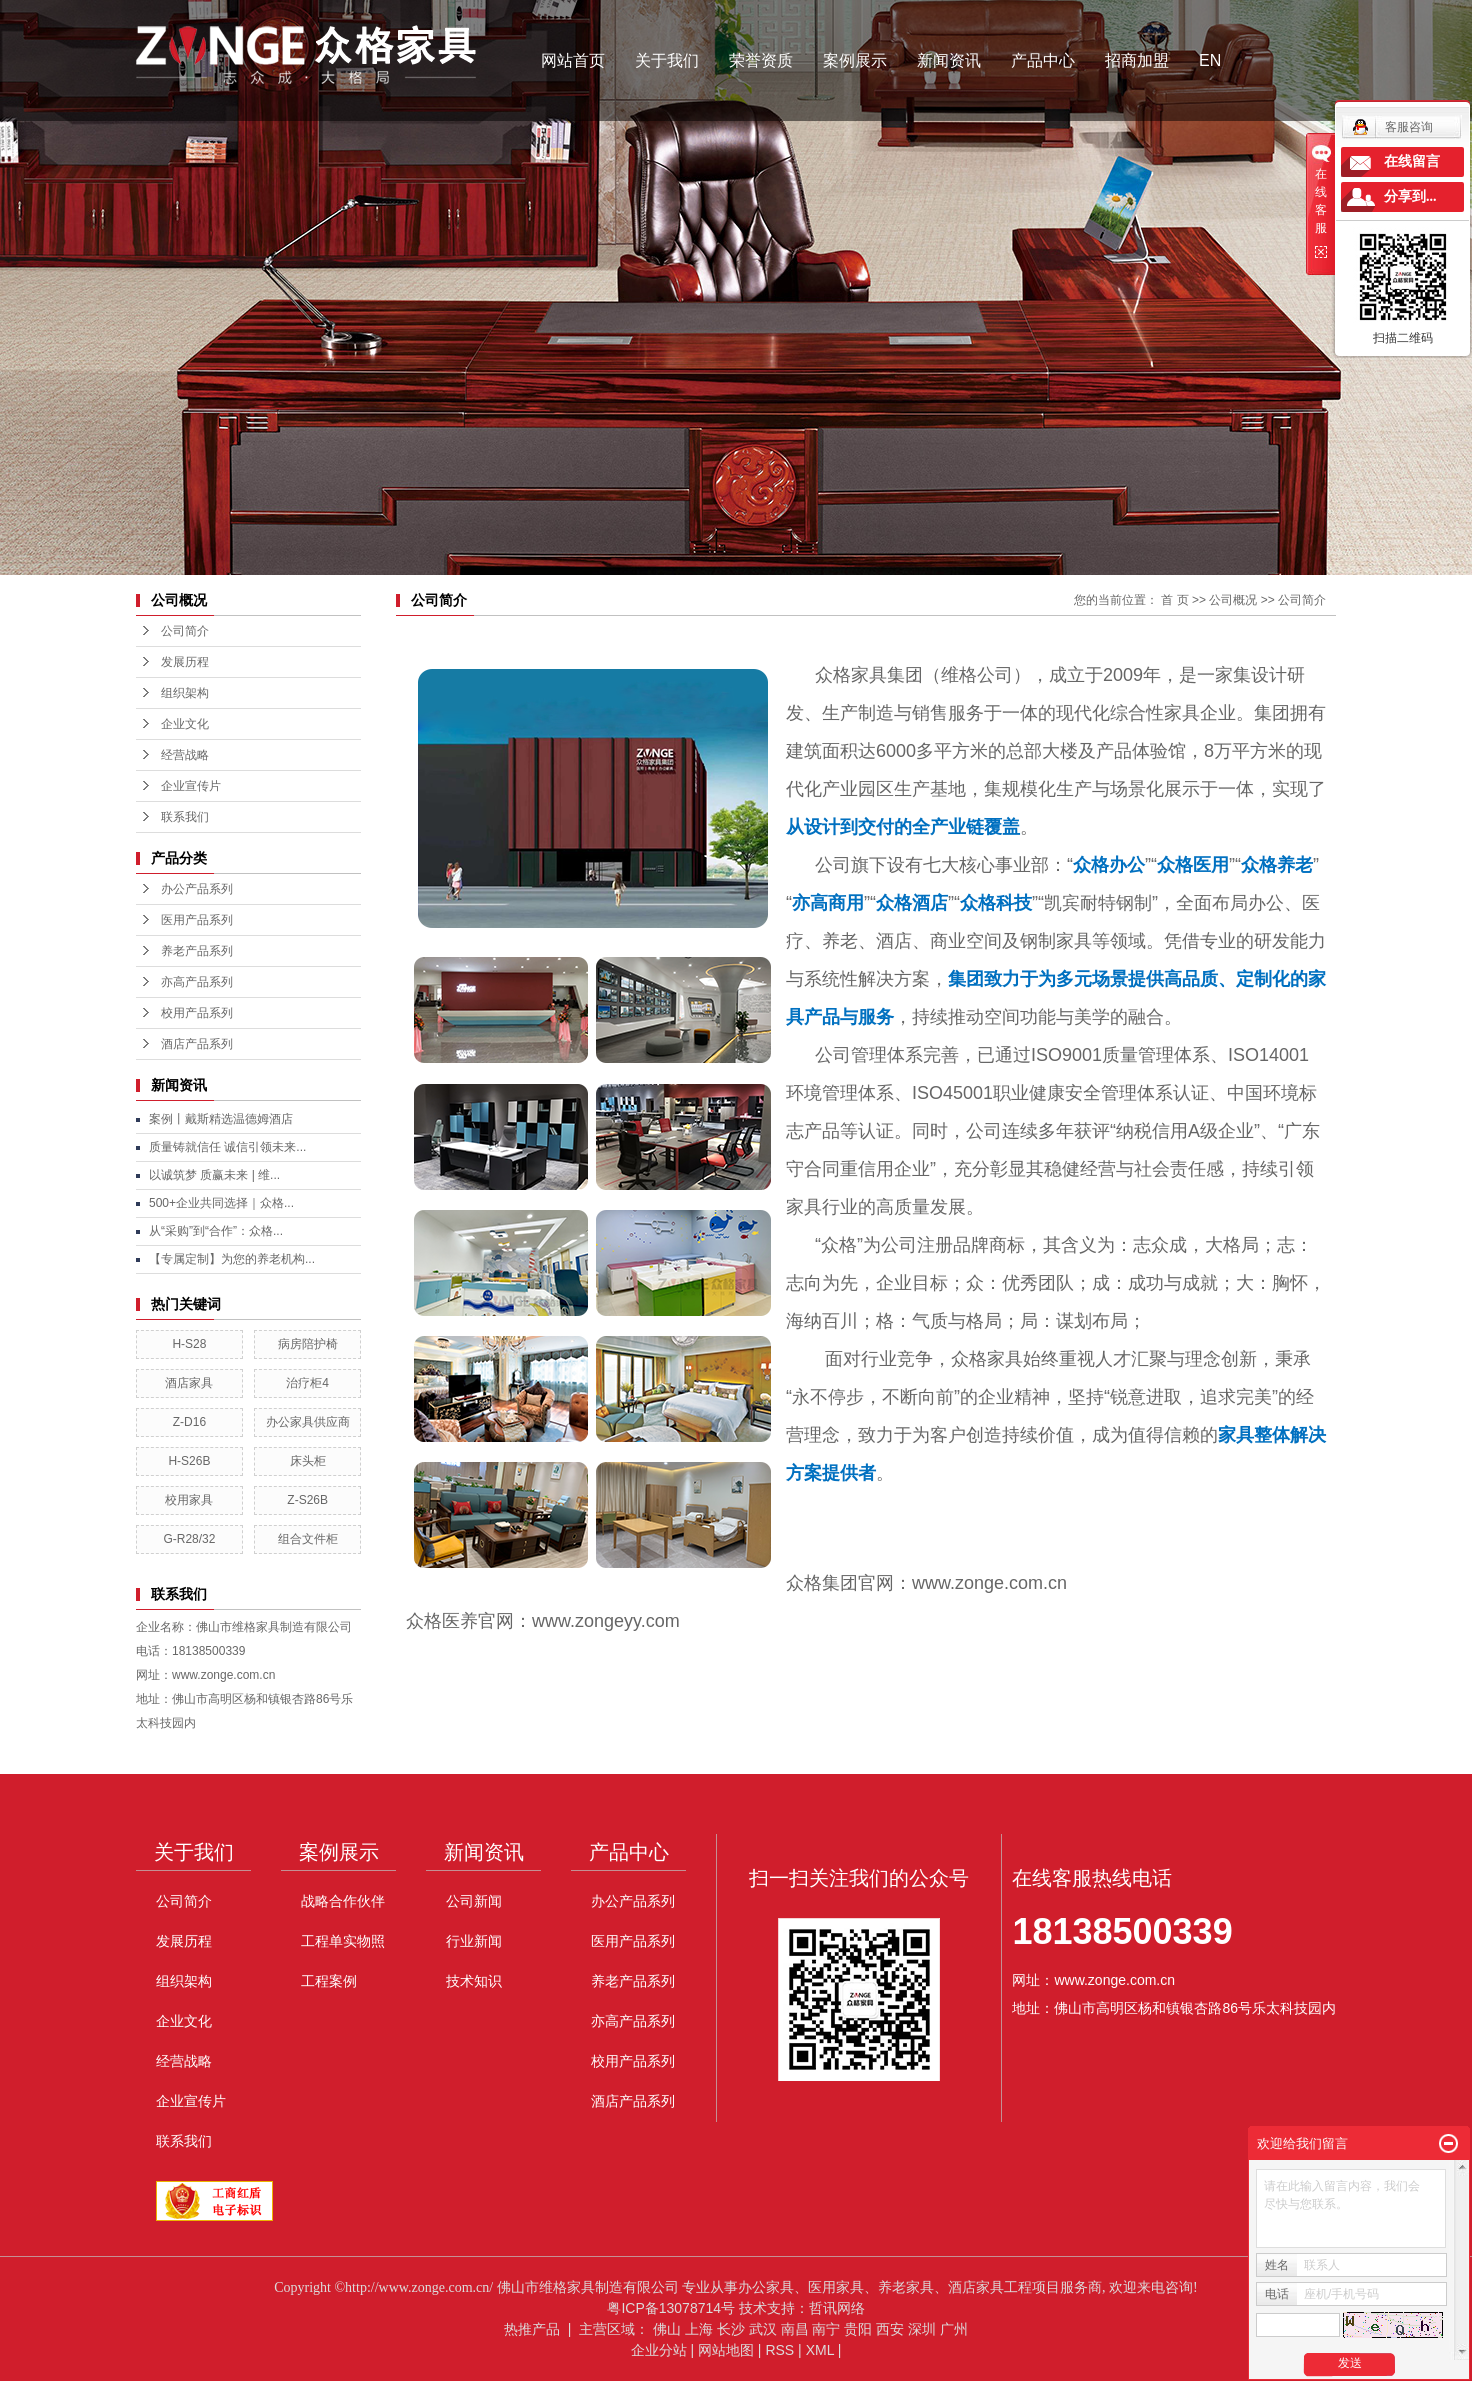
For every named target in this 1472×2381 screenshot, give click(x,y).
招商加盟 (1137, 60)
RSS (779, 2350)
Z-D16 (189, 1422)
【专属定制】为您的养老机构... (232, 1259)
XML (820, 2350)
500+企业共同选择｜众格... (221, 1203)
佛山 (667, 2329)
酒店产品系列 (197, 1044)
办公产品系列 (197, 889)
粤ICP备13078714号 (671, 2308)
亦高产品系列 (197, 982)
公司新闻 (474, 1901)
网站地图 (726, 2350)
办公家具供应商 (308, 1422)
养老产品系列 (197, 951)
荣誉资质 (761, 60)
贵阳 (858, 2329)
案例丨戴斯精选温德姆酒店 (221, 1119)
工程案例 (329, 1981)
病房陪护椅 (308, 1344)
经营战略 (185, 755)
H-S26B (189, 1461)
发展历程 (185, 662)
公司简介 (185, 631)
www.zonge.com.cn (989, 1583)
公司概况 (1233, 600)
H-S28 (189, 1344)
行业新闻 (474, 1941)
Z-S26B (307, 1500)
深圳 (922, 2329)
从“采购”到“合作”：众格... (216, 1231)
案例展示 (855, 60)
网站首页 (573, 60)
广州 (954, 2329)
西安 (890, 2329)
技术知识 (474, 1981)
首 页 (1174, 600)
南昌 (795, 2329)
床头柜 (308, 1461)
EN (1210, 60)
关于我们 (667, 60)
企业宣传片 (191, 786)
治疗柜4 (307, 1383)
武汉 (763, 2329)
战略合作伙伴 (343, 1901)
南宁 (826, 2329)
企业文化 (185, 724)
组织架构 (185, 693)
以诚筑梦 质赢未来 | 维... (214, 1175)
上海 (699, 2329)
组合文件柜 (308, 1539)
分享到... (1410, 196)
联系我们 (185, 817)
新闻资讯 (949, 60)
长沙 (731, 2329)
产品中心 (1043, 60)
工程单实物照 (343, 1941)
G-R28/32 (189, 1539)
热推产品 (532, 2329)
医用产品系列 (197, 920)
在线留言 (1412, 161)
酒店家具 (189, 1383)
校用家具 (189, 1500)
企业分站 (659, 2350)
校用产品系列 (197, 1013)
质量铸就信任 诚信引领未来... (227, 1147)
